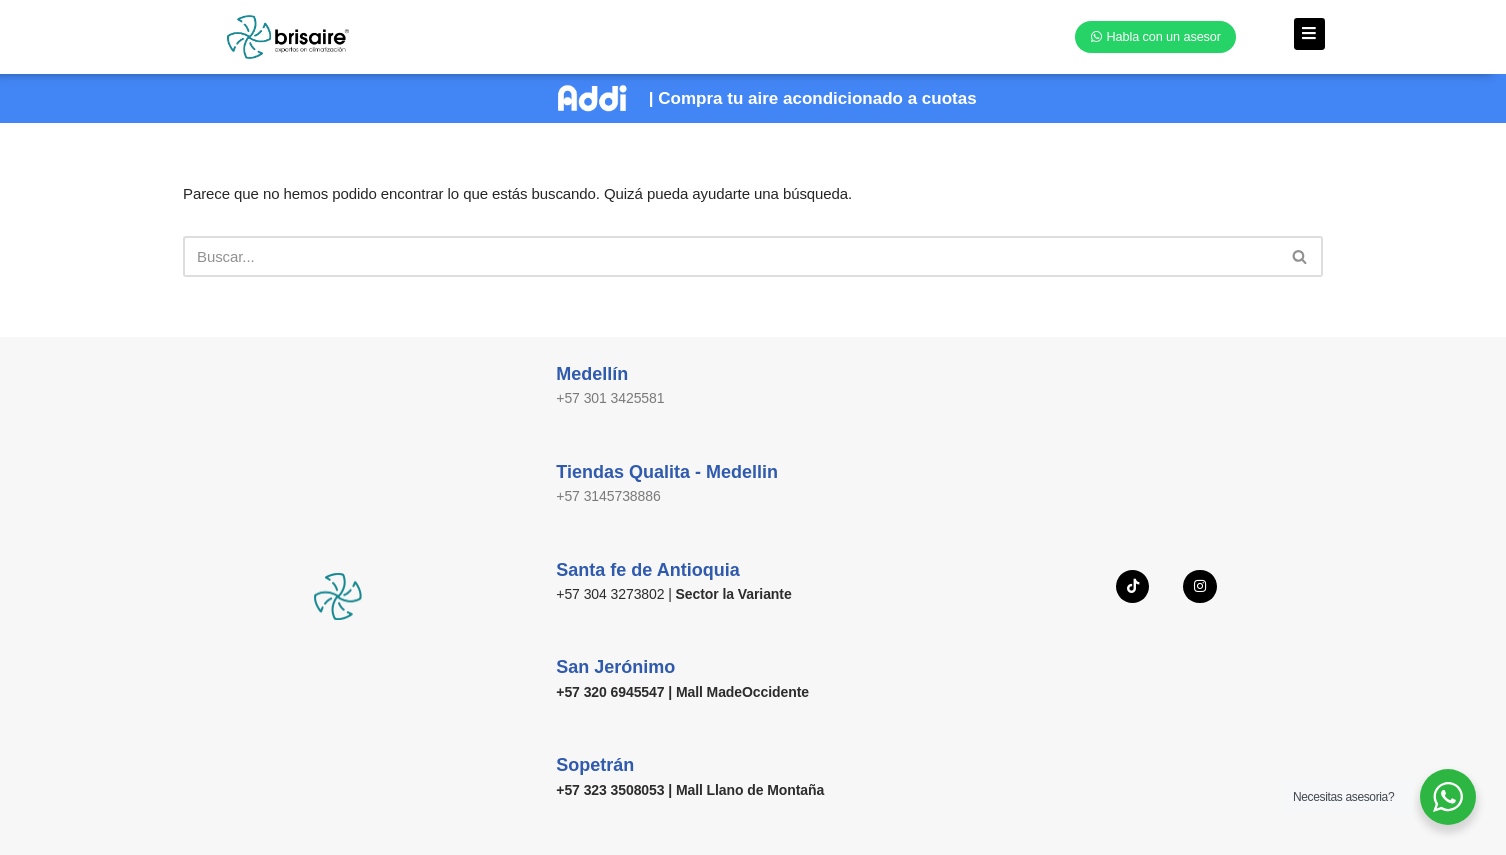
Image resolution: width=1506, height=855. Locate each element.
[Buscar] (730, 255)
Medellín (592, 374)
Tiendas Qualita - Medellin (667, 471)
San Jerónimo (615, 667)
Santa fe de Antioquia (647, 569)
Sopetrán (595, 764)
